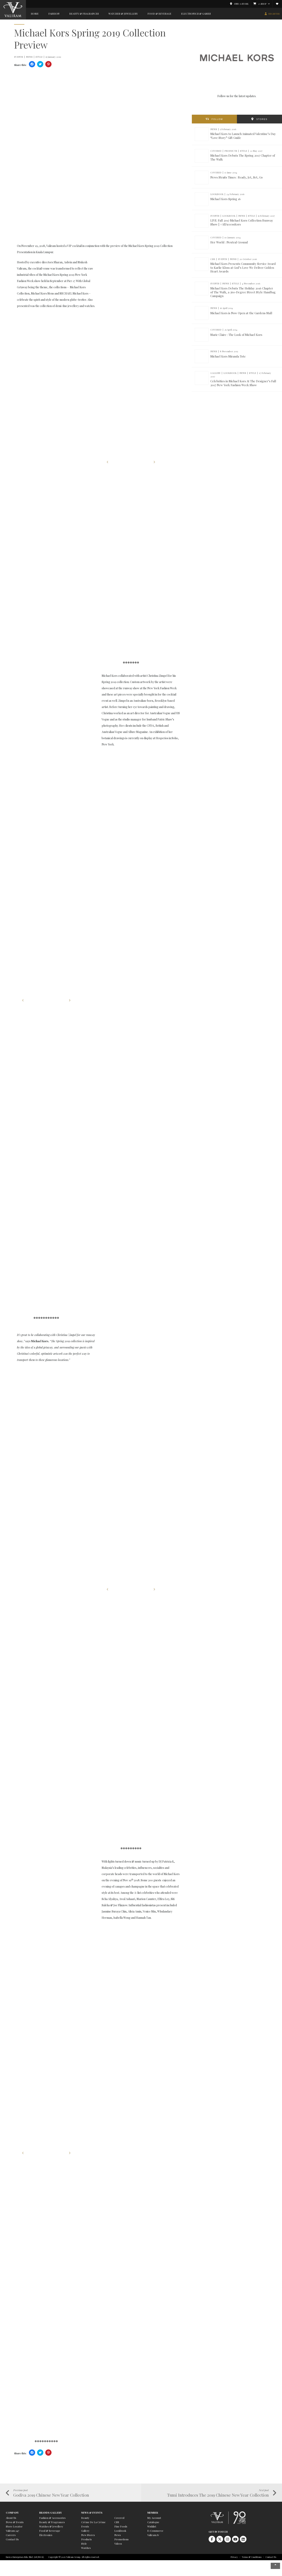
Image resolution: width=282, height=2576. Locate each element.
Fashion (54, 13)
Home (35, 13)
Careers (11, 2535)
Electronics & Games (196, 13)
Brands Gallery (50, 2513)
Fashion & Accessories (52, 2518)
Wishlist (151, 2527)
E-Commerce (155, 2531)
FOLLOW (217, 119)
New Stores (88, 2535)
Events (85, 2527)
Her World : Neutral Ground (229, 242)
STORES (262, 119)
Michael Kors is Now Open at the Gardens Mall (241, 312)
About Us (11, 2518)
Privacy (234, 2557)
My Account (154, 2518)
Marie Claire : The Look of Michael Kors (236, 334)
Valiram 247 (12, 2531)
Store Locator (14, 2527)
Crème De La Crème (93, 2522)
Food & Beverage (159, 13)
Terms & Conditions (252, 2557)
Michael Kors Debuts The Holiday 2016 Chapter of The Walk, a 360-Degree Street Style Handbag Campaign (243, 291)
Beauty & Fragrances (84, 13)
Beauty (85, 2518)
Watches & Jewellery (123, 13)
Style (84, 2544)
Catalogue (153, 2522)
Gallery (85, 2531)
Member (152, 2513)
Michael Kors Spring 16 (226, 199)
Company (12, 2513)
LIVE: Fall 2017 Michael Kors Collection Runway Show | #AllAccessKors (242, 222)
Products (86, 2539)
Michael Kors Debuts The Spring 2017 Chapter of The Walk (243, 157)
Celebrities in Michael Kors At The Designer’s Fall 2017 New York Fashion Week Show (241, 383)
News (117, 2535)
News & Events (15, 2522)
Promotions (121, 2539)
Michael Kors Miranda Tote (228, 356)
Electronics (45, 2535)
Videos (118, 2544)
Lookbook (120, 2531)
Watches (86, 2548)
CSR (116, 2522)
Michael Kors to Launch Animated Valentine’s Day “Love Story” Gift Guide (243, 135)
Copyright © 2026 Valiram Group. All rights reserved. (74, 2557)
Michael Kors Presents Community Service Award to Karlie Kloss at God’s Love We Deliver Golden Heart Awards (243, 267)
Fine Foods (120, 2527)
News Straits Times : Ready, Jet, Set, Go (237, 177)
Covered (119, 2518)
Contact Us (12, 2539)
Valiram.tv (153, 2535)
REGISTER (274, 13)
